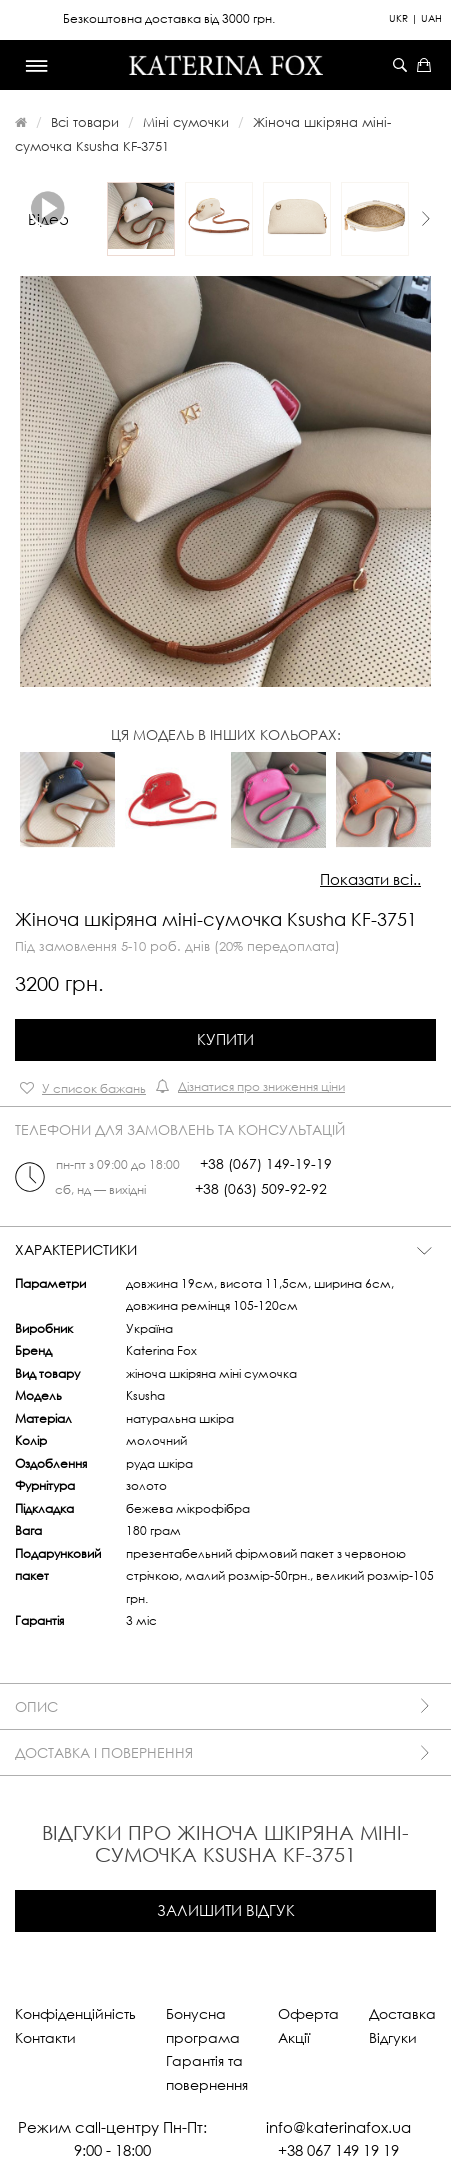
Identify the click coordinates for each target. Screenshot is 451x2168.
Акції (294, 2037)
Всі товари (85, 122)
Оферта (308, 2013)
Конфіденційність (75, 2013)
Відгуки (393, 2037)
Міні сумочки (186, 122)
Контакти (45, 2037)
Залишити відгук (226, 1910)
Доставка (402, 2013)
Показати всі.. (370, 879)
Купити (225, 1039)
